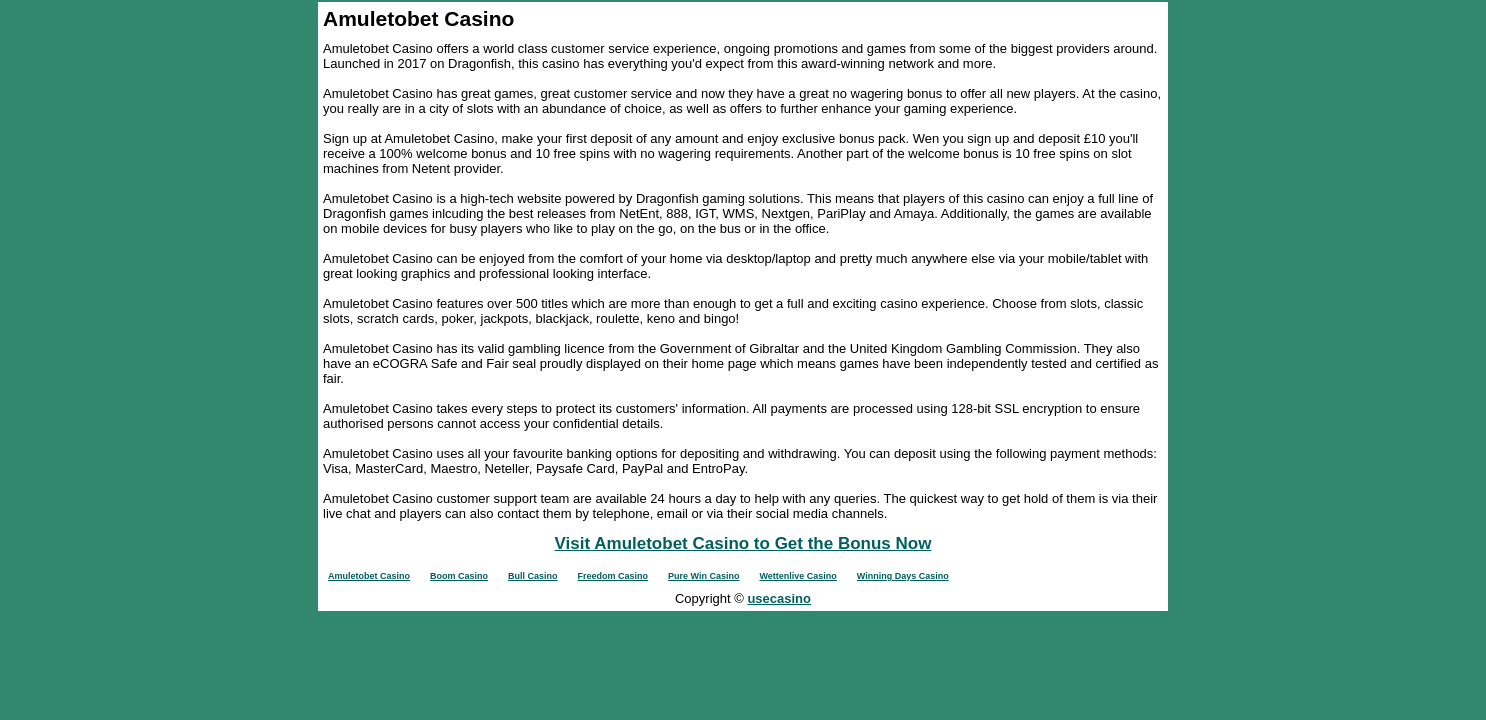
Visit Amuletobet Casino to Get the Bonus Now (743, 543)
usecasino (779, 598)
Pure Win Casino (703, 576)
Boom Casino (459, 576)
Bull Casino (533, 576)
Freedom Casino (613, 576)
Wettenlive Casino (798, 576)
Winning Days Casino (903, 576)
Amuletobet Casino (369, 576)
